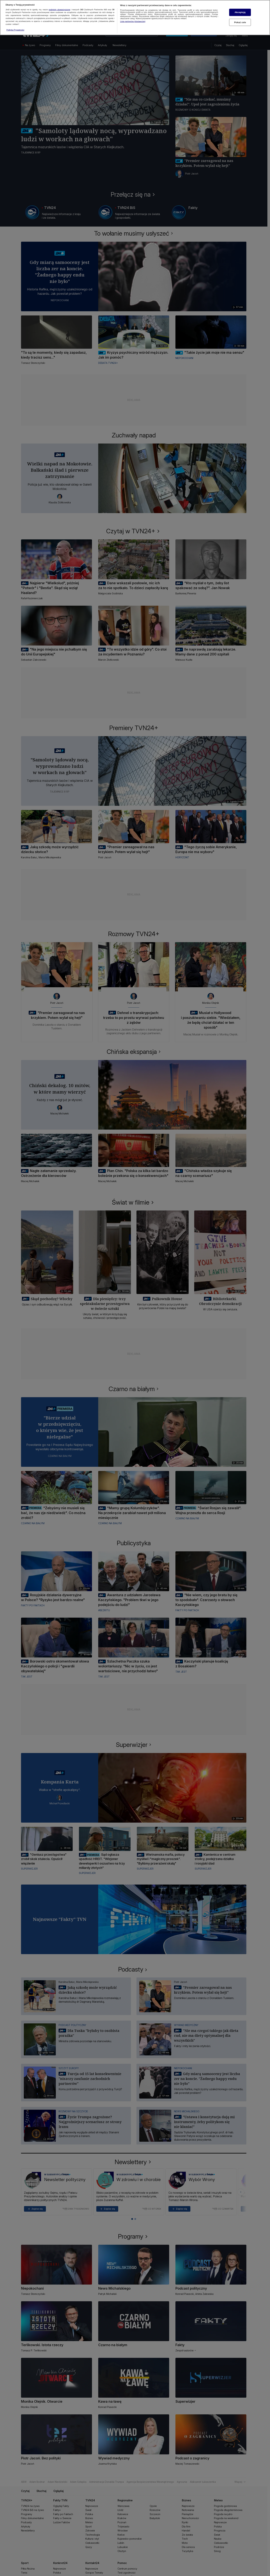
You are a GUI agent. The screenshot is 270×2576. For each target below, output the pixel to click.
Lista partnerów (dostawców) (132, 21)
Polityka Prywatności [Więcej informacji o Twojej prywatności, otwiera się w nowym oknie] (15, 30)
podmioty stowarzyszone (59, 10)
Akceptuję (240, 12)
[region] (135, 17)
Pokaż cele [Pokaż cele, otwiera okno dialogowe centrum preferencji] (240, 22)
